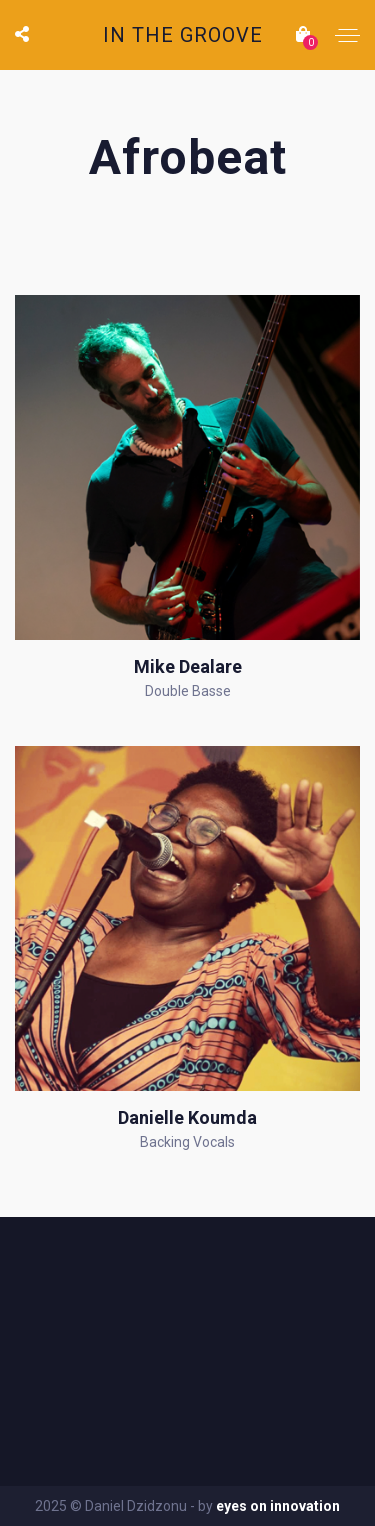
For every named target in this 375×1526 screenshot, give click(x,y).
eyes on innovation (278, 1506)
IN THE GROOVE (183, 35)
